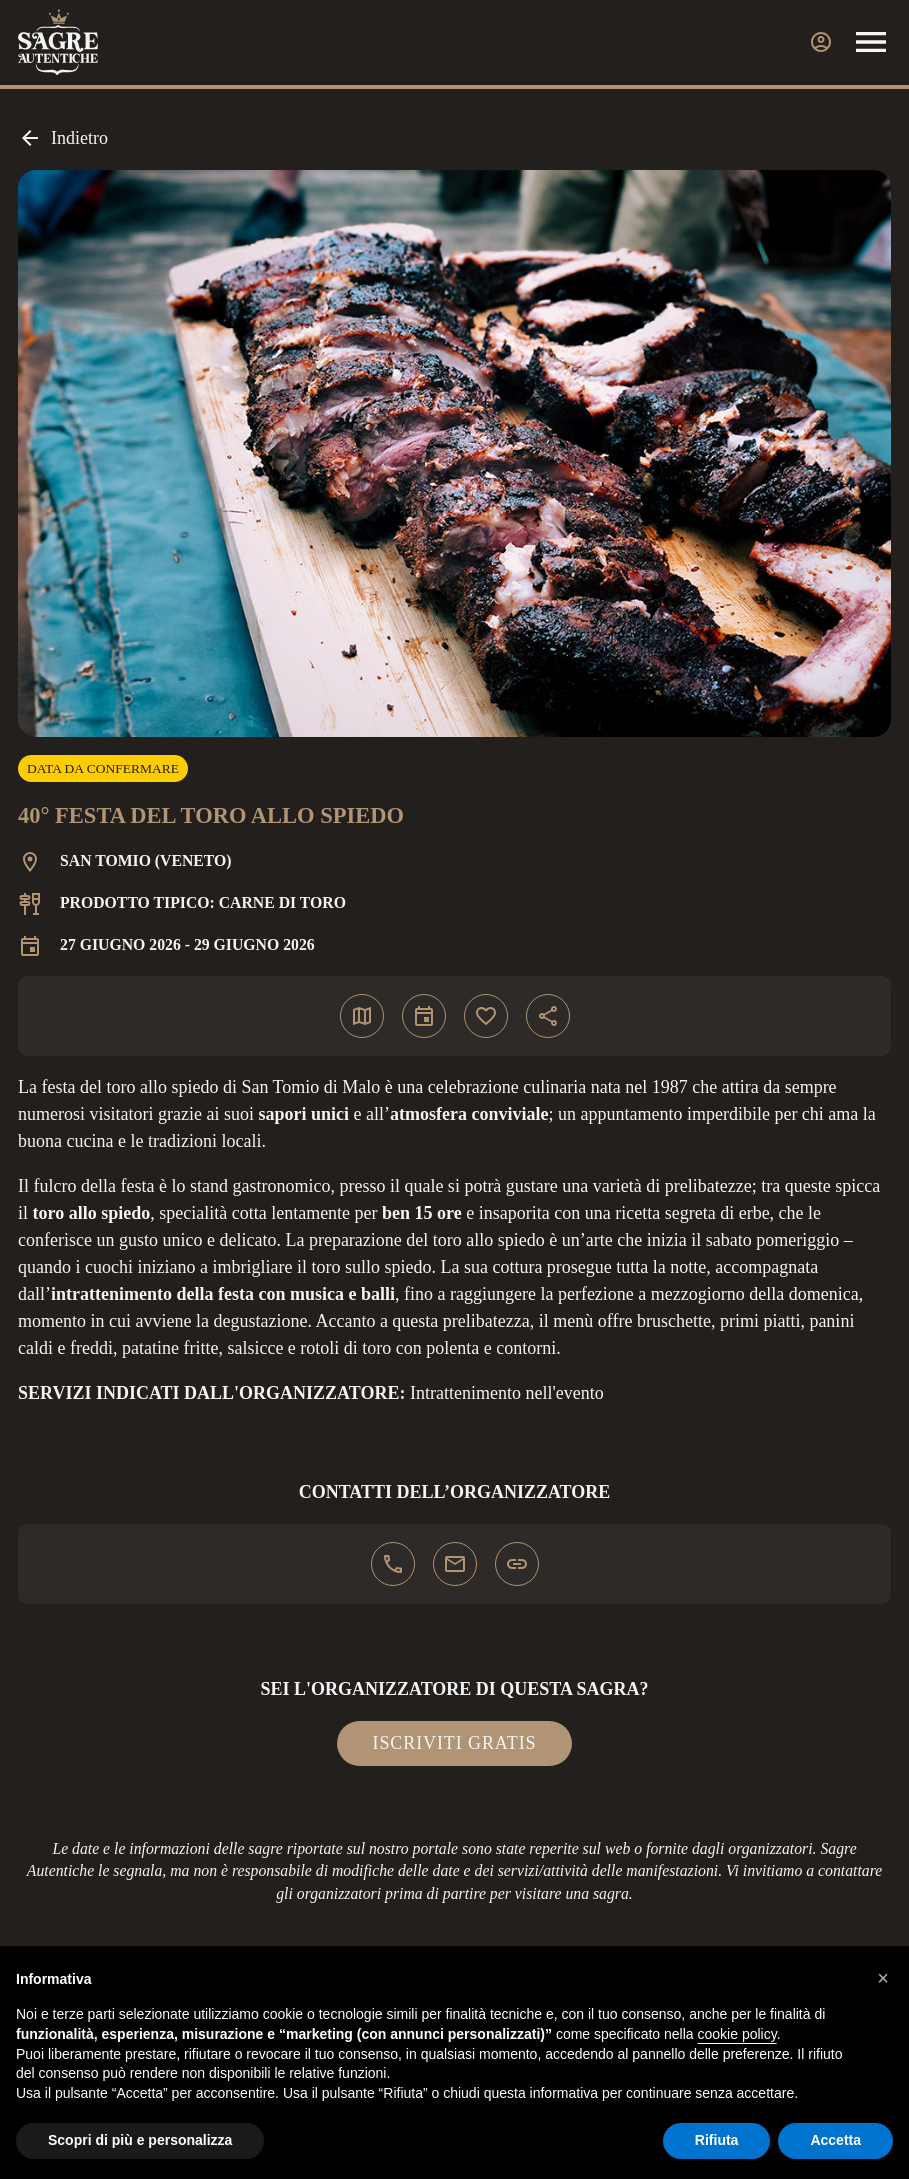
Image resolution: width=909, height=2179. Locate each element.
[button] (883, 1978)
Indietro (63, 138)
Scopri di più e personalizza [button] (140, 2140)
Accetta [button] (835, 2140)
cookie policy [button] (737, 2034)
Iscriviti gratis (455, 1743)
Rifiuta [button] (717, 2140)
